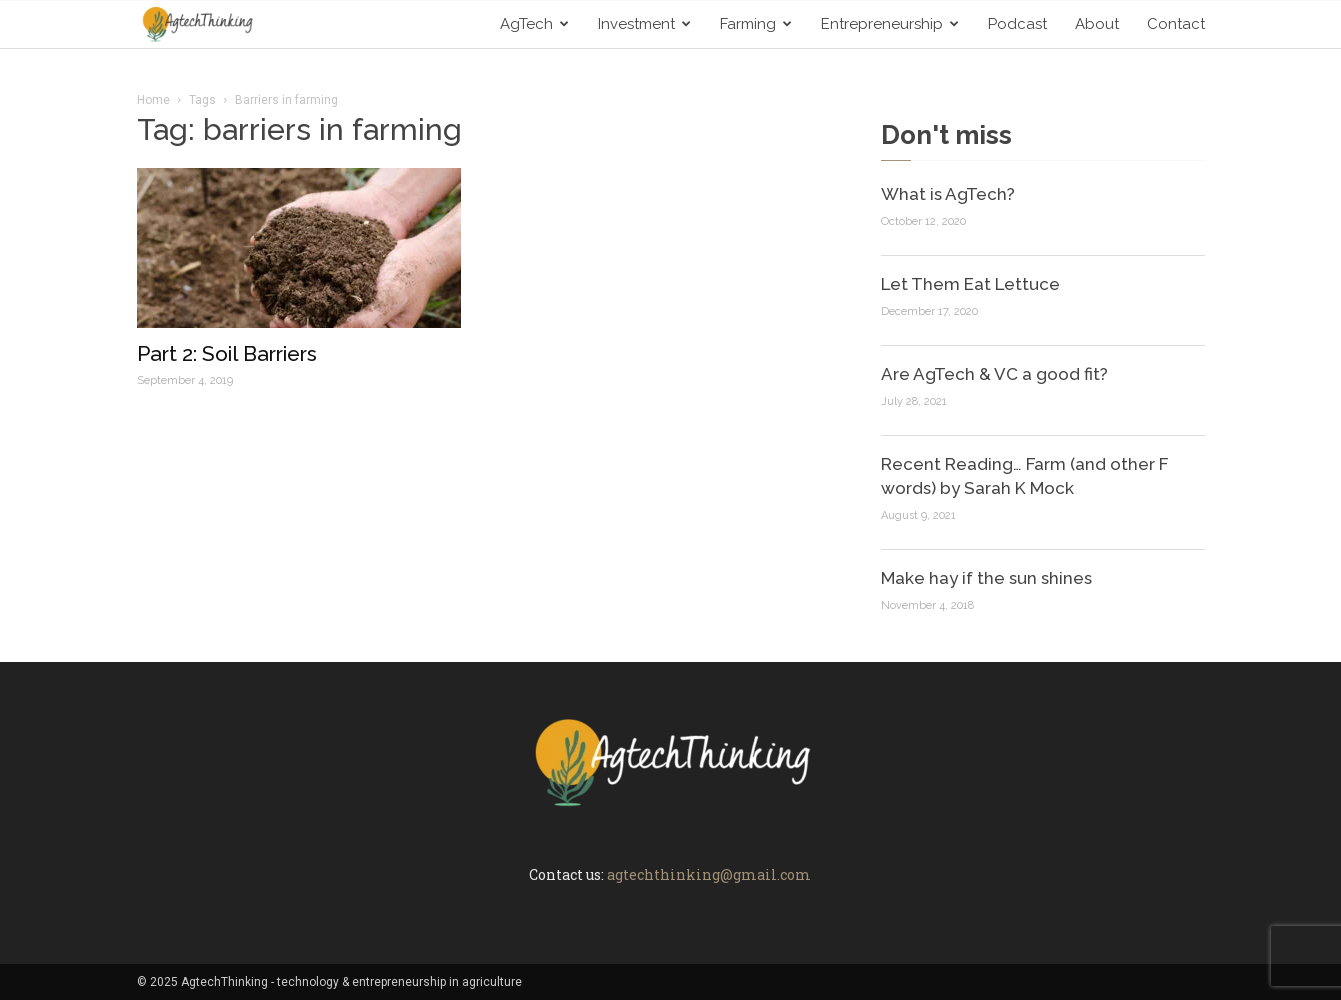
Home (153, 100)
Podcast (1017, 24)
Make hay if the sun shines (986, 578)
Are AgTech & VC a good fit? (994, 374)
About (1097, 24)
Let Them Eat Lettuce (970, 284)
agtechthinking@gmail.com (709, 874)
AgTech (534, 24)
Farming (756, 24)
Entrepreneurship (890, 24)
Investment (644, 24)
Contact (1176, 24)
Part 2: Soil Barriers (227, 353)
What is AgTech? (948, 194)
